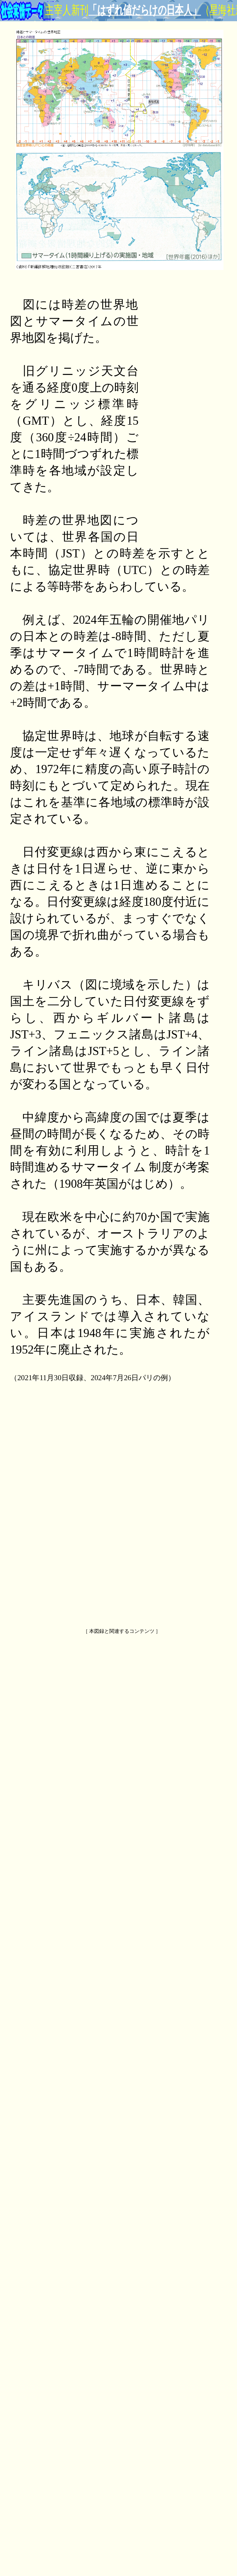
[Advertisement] (179, 412)
